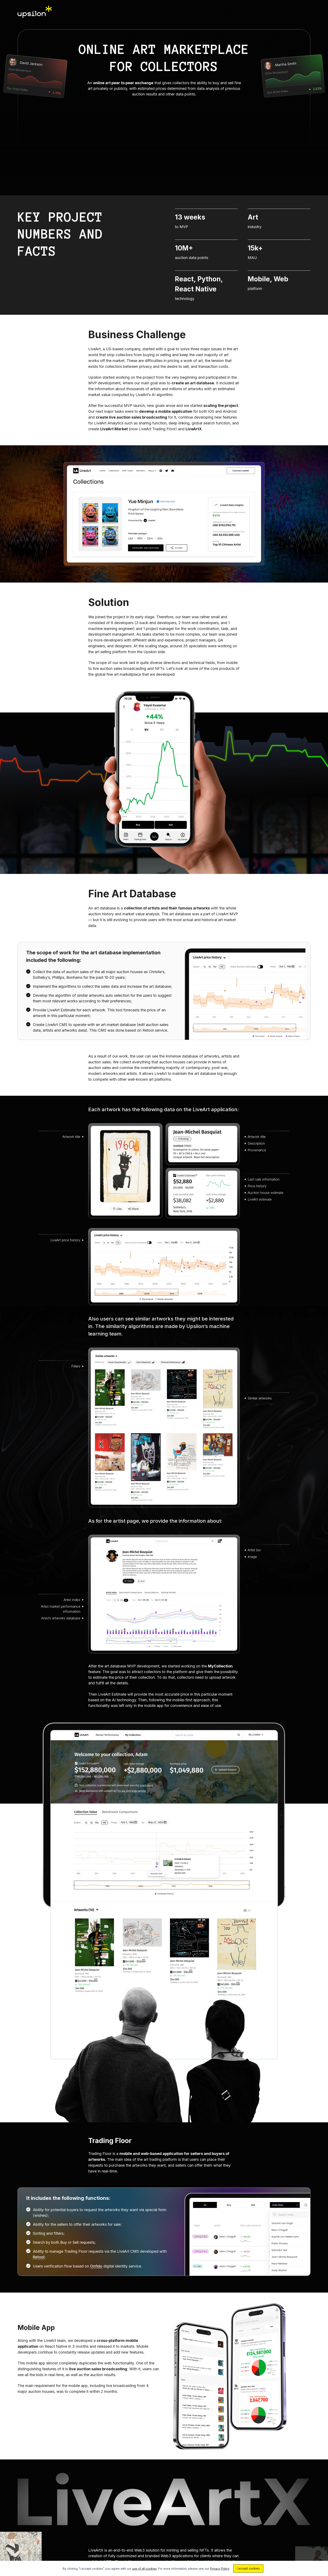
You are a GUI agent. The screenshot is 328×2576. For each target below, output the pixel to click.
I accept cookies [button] (248, 2568)
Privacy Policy (219, 2568)
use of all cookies (144, 2568)
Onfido (96, 2266)
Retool (38, 2257)
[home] (35, 12)
